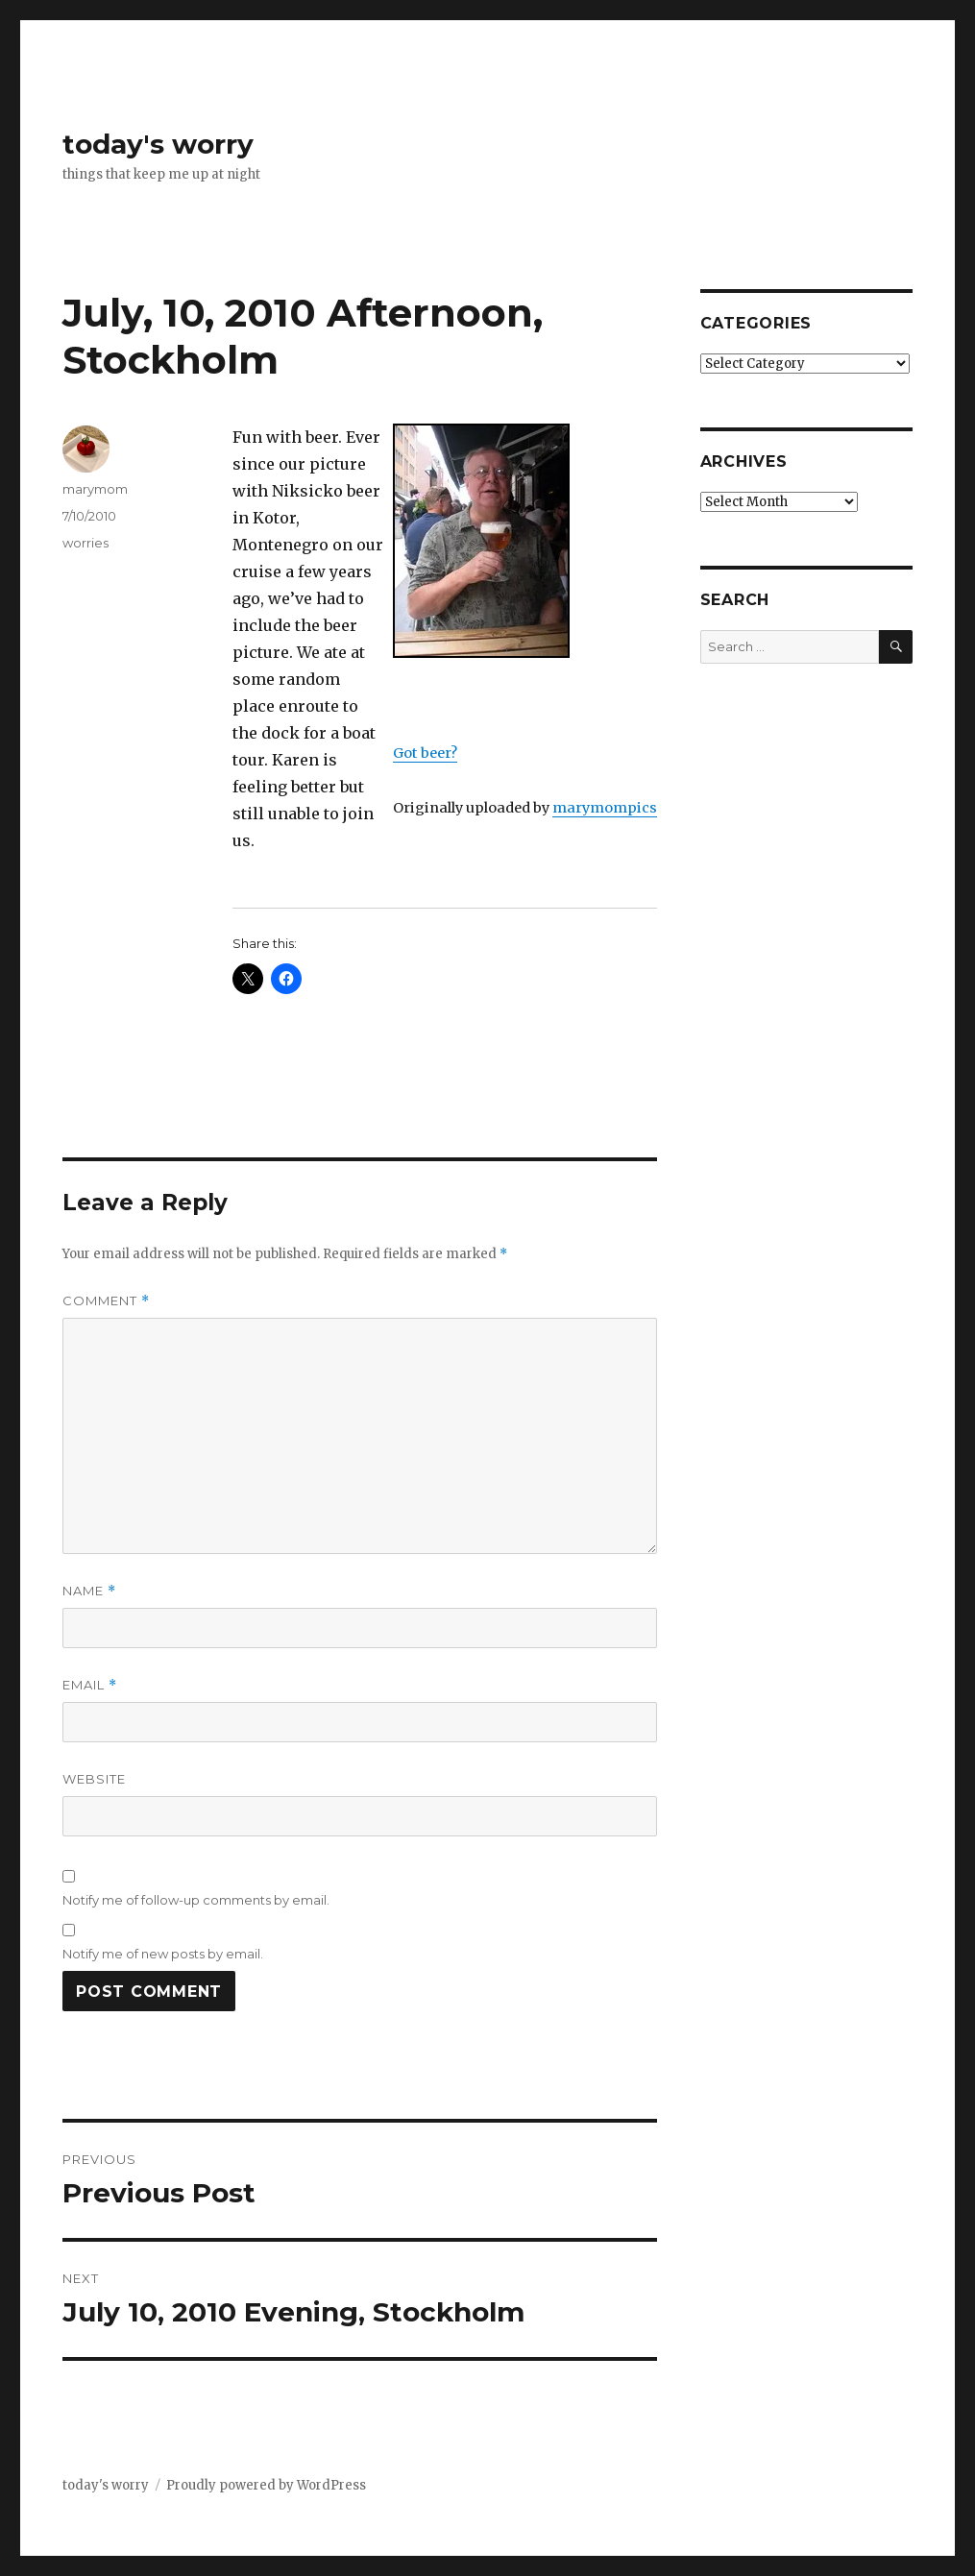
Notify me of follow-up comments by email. (195, 1900)
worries (85, 542)
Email (89, 1685)
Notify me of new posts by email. (162, 1953)
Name (89, 1591)
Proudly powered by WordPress (266, 2485)
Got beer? (425, 753)
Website (94, 1778)
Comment (106, 1301)
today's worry (158, 144)
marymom (95, 489)
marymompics (604, 807)
